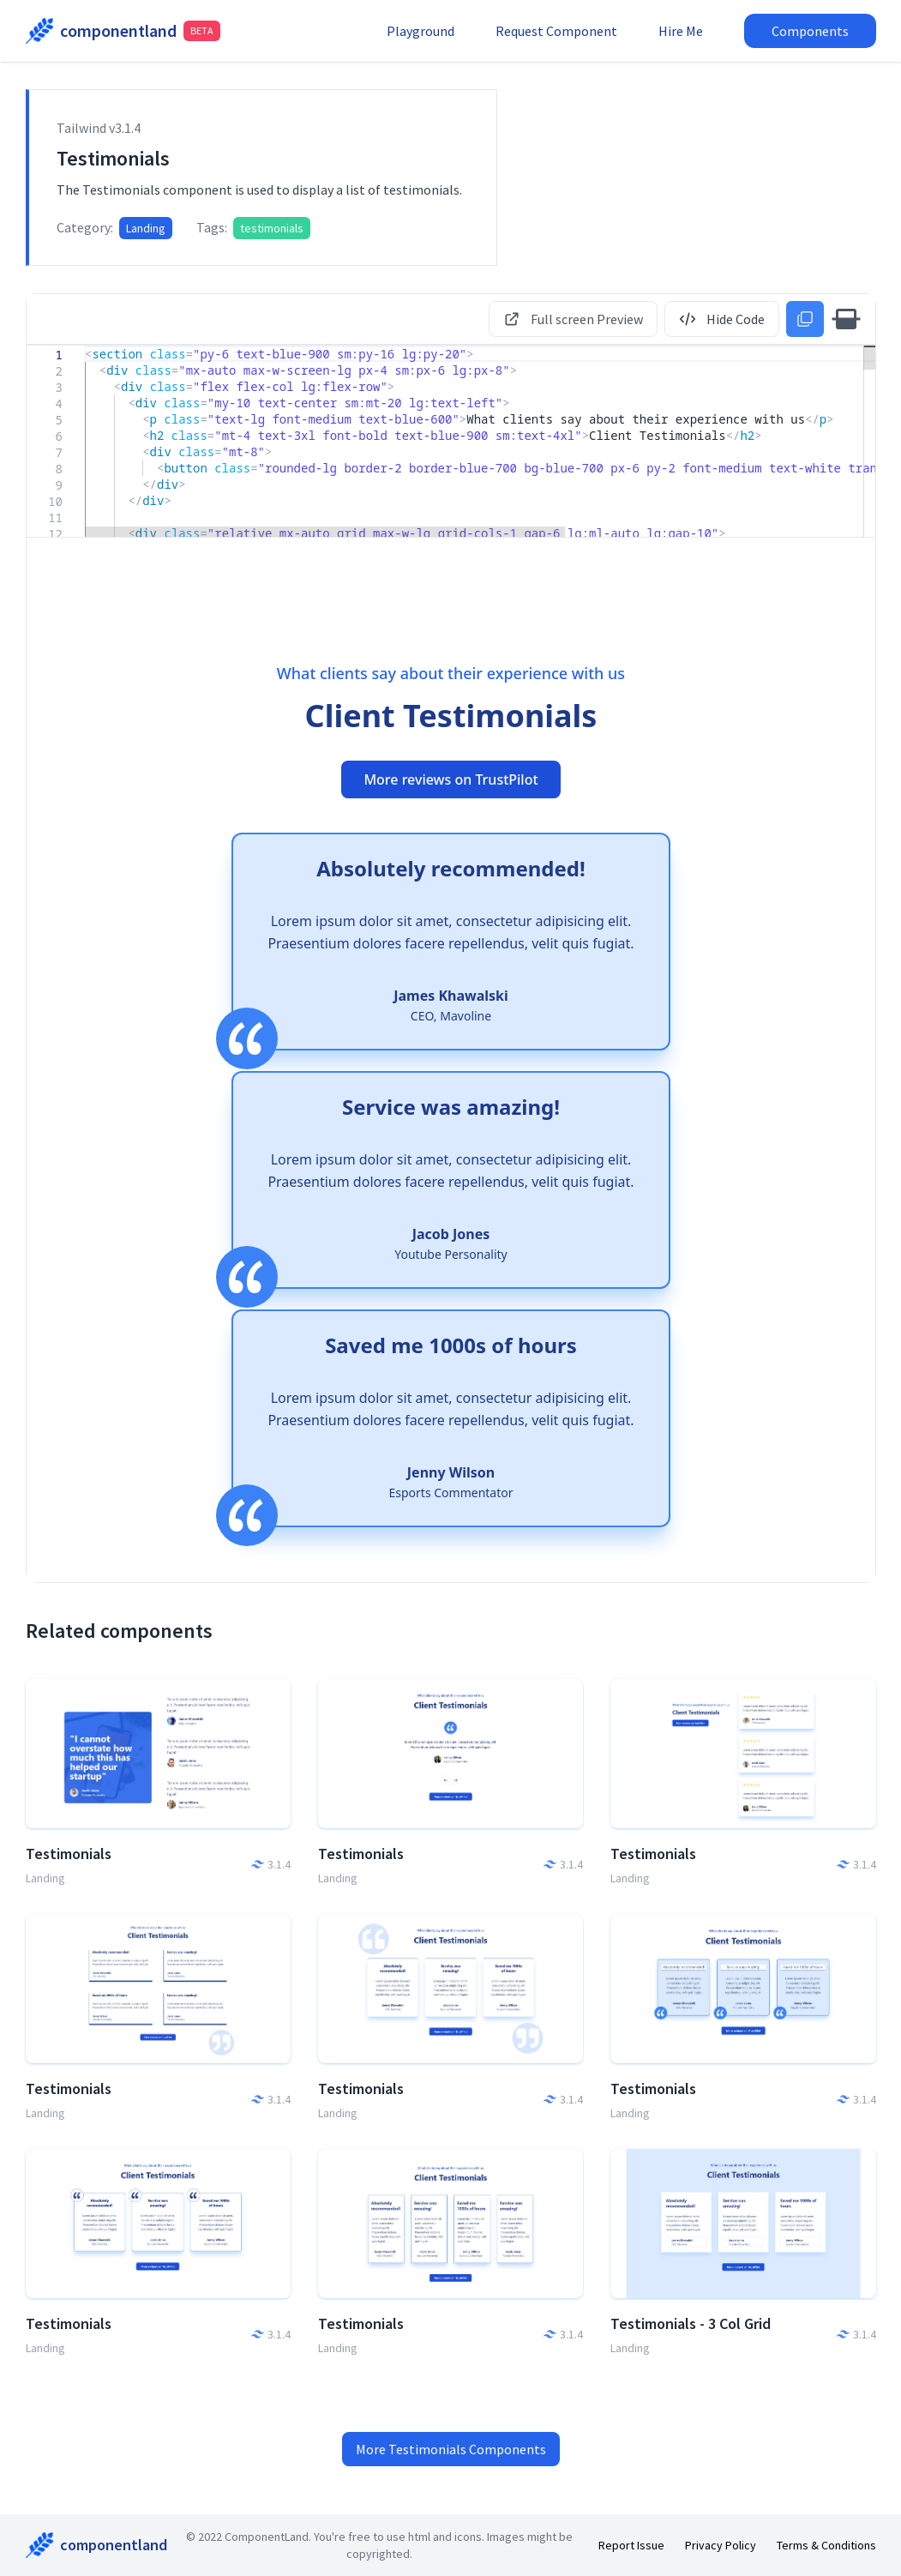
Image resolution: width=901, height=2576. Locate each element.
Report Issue (631, 2545)
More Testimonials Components (451, 2449)
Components (810, 30)
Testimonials (68, 1853)
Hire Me (680, 30)
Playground (420, 30)
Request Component (556, 30)
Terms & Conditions (826, 2545)
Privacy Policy (720, 2545)
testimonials (271, 228)
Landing (145, 228)
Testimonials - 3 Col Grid (690, 2323)
